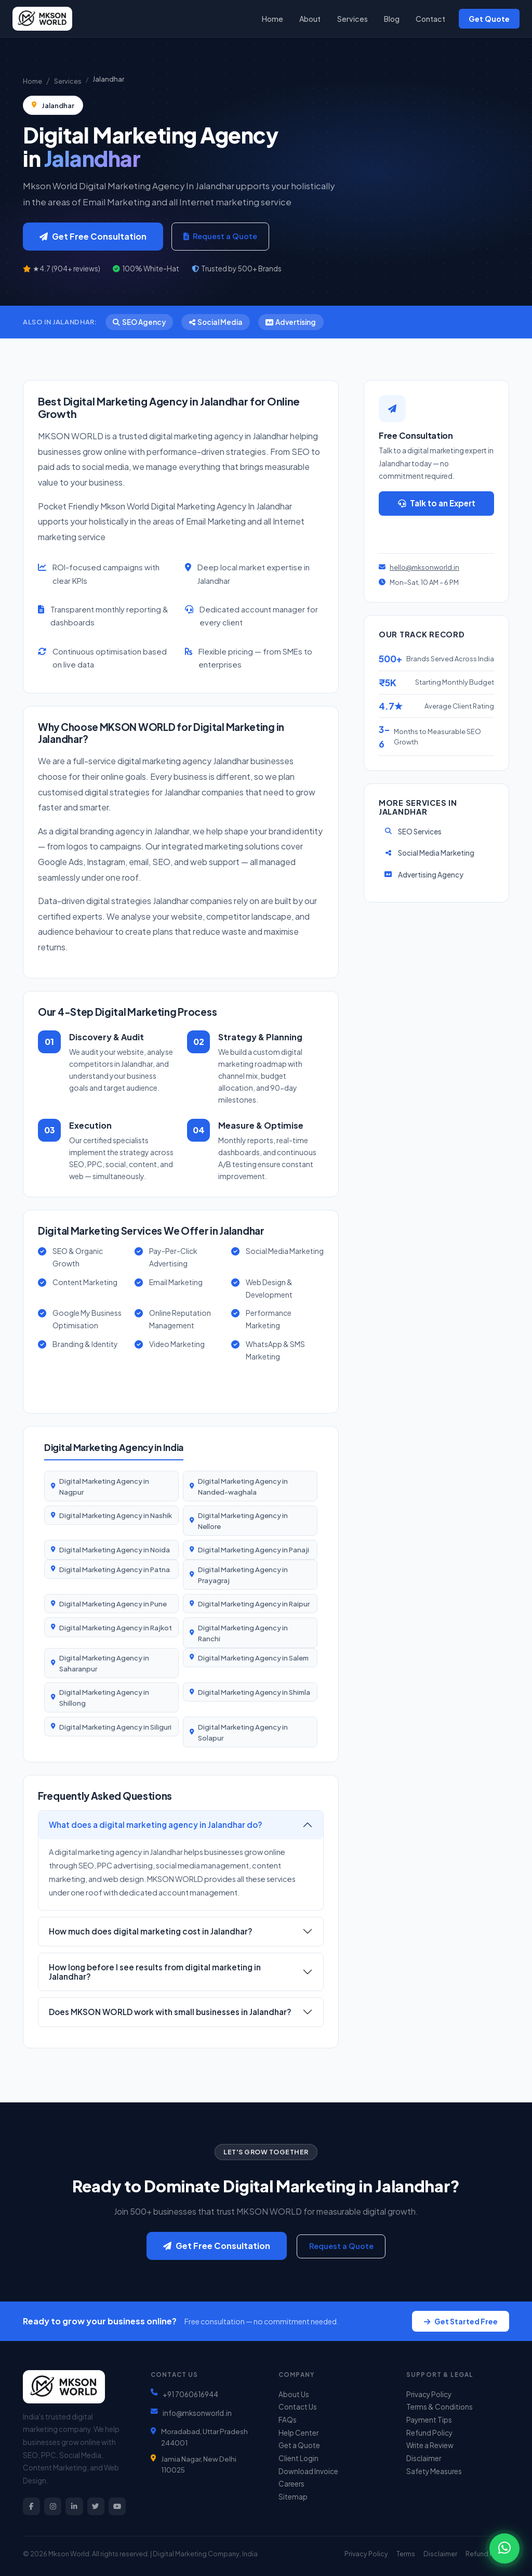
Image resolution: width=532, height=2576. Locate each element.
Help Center (298, 2432)
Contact (430, 18)
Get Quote (489, 18)
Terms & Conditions (439, 2406)
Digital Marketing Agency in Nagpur (104, 1486)
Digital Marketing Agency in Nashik (115, 1515)
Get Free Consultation (93, 236)
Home (272, 18)
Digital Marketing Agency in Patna (114, 1569)
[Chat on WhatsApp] (504, 2548)
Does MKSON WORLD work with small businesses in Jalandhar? (170, 2012)
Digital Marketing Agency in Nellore (243, 1521)
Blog (392, 18)
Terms (405, 2553)
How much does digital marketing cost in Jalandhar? (150, 1931)
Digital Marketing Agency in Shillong (104, 1697)
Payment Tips (429, 2419)
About (310, 18)
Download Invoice (308, 2471)
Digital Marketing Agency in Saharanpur (104, 1663)
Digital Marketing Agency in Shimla (254, 1692)
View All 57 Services (97, 1386)
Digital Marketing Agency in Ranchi (243, 1633)
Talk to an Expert (436, 503)
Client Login (298, 2458)
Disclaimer (423, 2458)
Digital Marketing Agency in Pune (113, 1603)
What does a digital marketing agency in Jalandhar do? (155, 1824)
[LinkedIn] (74, 2506)
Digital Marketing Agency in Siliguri (115, 1726)
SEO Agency (139, 322)
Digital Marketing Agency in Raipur (254, 1603)
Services (352, 18)
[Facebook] (31, 2506)
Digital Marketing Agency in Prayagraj (243, 1575)
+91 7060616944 (190, 2394)
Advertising (290, 322)
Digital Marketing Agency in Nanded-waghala (243, 1486)
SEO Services (412, 831)
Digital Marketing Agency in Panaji (253, 1549)
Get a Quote (436, 532)
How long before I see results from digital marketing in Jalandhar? (155, 1971)
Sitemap (293, 2496)
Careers (291, 2483)
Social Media (216, 322)
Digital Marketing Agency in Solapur (243, 1732)
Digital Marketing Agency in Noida (114, 1549)
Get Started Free (461, 2321)
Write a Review (430, 2445)
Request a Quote (220, 236)
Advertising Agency (423, 874)
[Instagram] (52, 2506)
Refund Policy (429, 2432)
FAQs (287, 2419)
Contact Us (297, 2406)
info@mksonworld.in (197, 2413)
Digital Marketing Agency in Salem (253, 1657)
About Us (293, 2394)
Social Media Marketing (429, 852)
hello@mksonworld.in (424, 567)
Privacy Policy (428, 2394)
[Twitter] (95, 2506)
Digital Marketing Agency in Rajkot (115, 1627)
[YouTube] (117, 2506)
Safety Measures (434, 2471)
